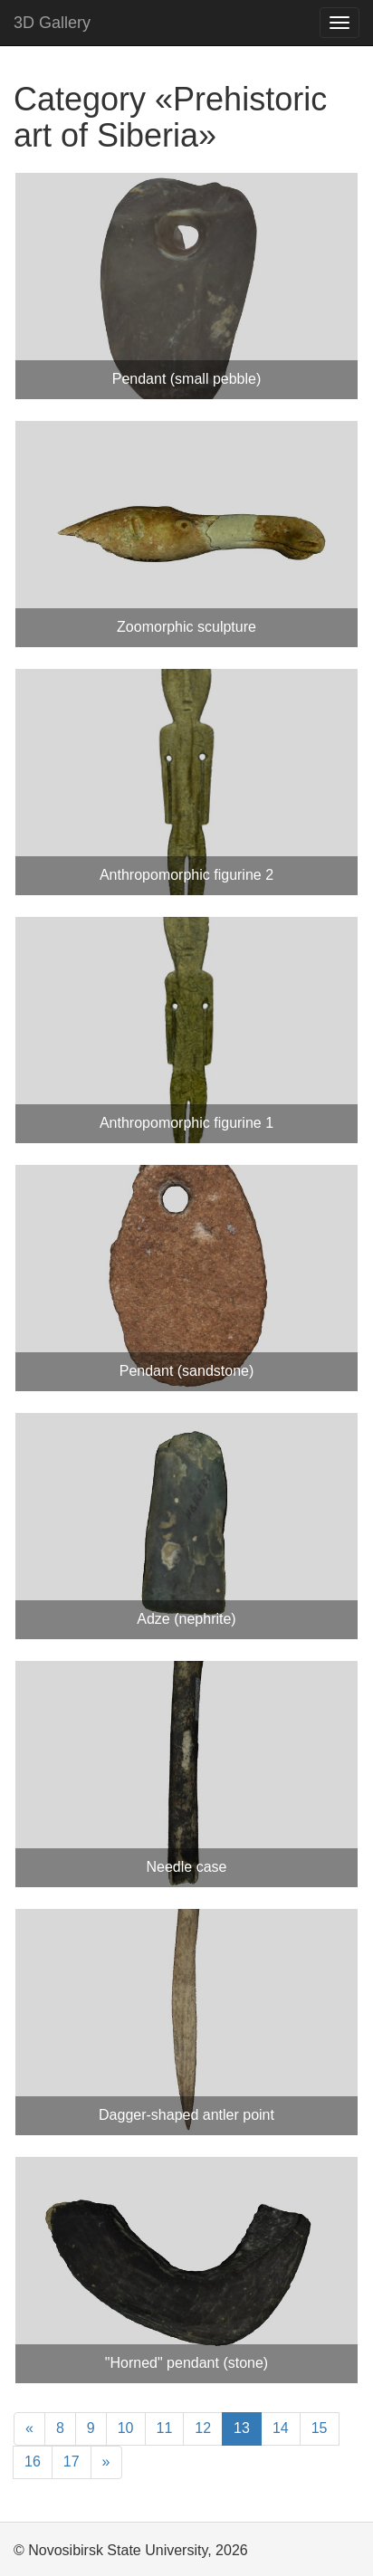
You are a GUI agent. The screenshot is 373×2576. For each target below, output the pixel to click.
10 (126, 2428)
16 (32, 2461)
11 (165, 2428)
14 (281, 2428)
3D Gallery (52, 23)
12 (203, 2428)
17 (71, 2461)
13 (242, 2428)
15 (319, 2428)
